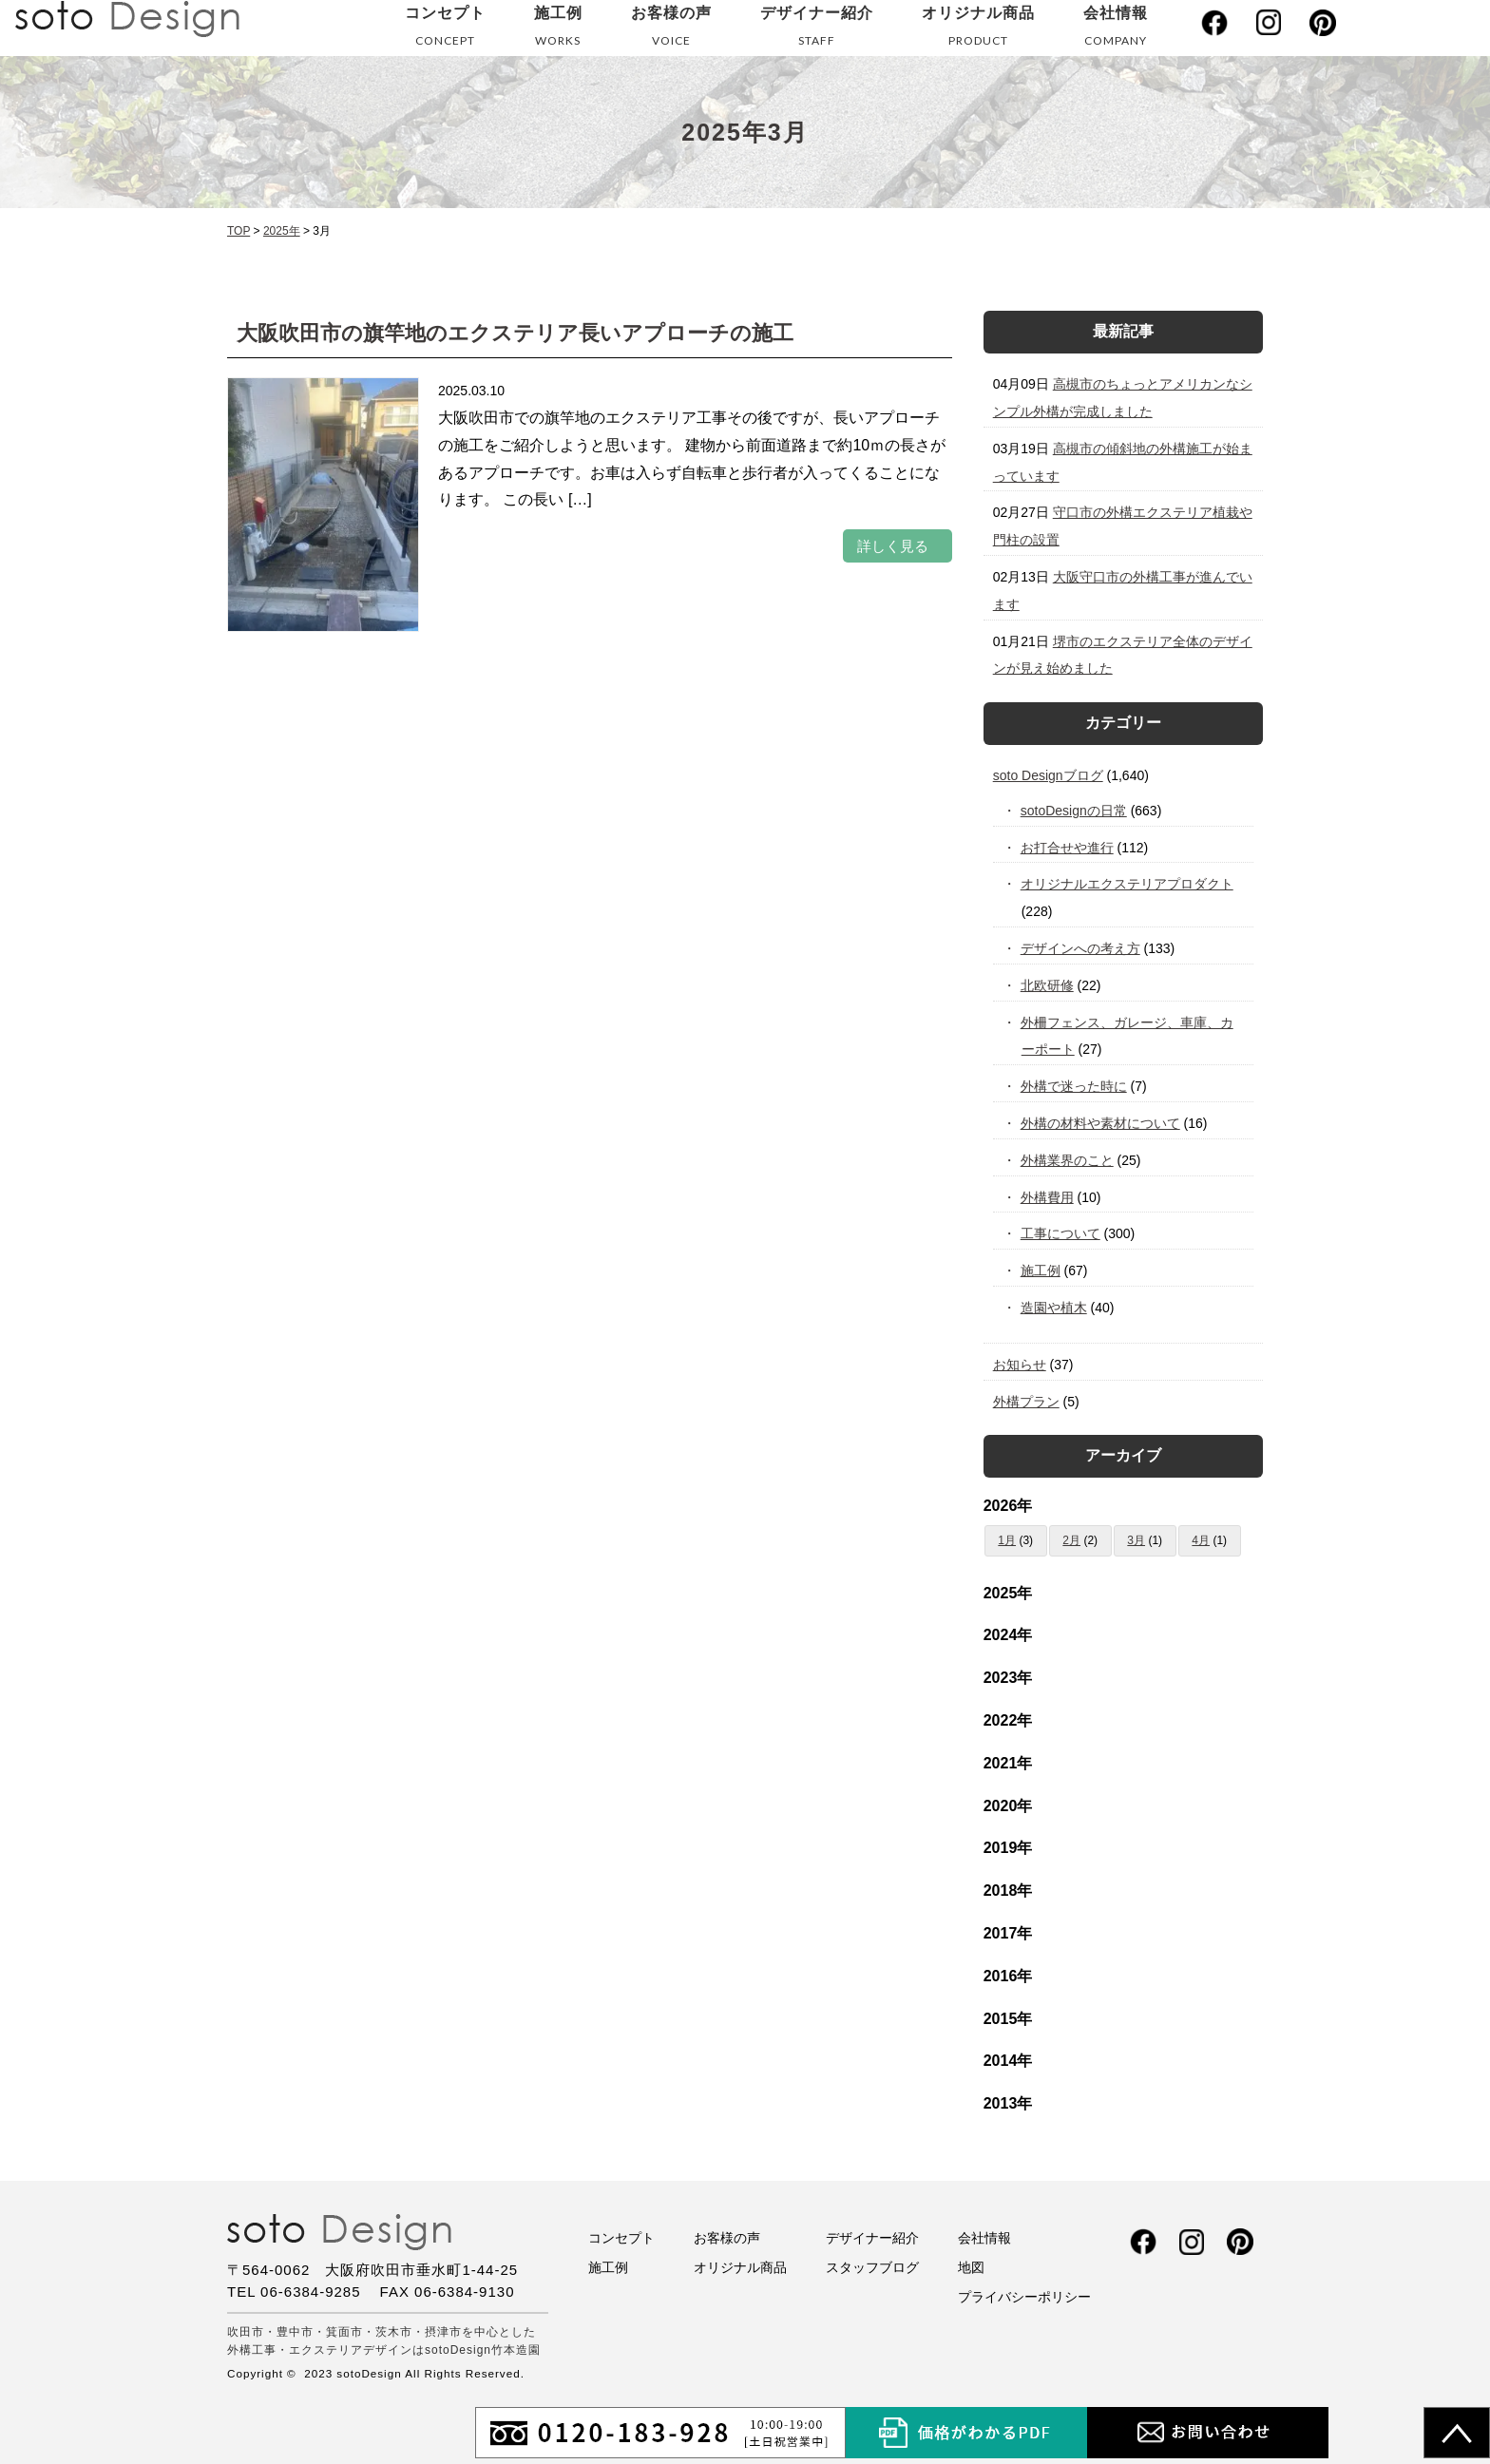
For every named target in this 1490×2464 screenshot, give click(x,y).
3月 (1136, 1540)
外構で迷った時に (1074, 1086)
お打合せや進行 (1068, 847)
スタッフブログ (872, 2267)
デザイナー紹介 (816, 30)
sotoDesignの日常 (1074, 810)
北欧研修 (1048, 985)
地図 (971, 2267)
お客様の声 (671, 30)
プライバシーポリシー (1024, 2296)
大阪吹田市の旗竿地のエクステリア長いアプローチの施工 (515, 333)
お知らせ (1019, 1364)
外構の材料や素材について (1101, 1123)
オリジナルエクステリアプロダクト (1127, 883)
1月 (1007, 1540)
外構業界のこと (1068, 1160)
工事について (1061, 1233)
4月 (1201, 1540)
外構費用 (1048, 1197)
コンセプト (445, 30)
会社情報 (1115, 30)
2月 (1071, 1540)
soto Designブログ (1048, 775)
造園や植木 (1054, 1307)
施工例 (558, 30)
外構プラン (1026, 1401)
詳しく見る (892, 546)
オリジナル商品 (978, 30)
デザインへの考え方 (1081, 948)
